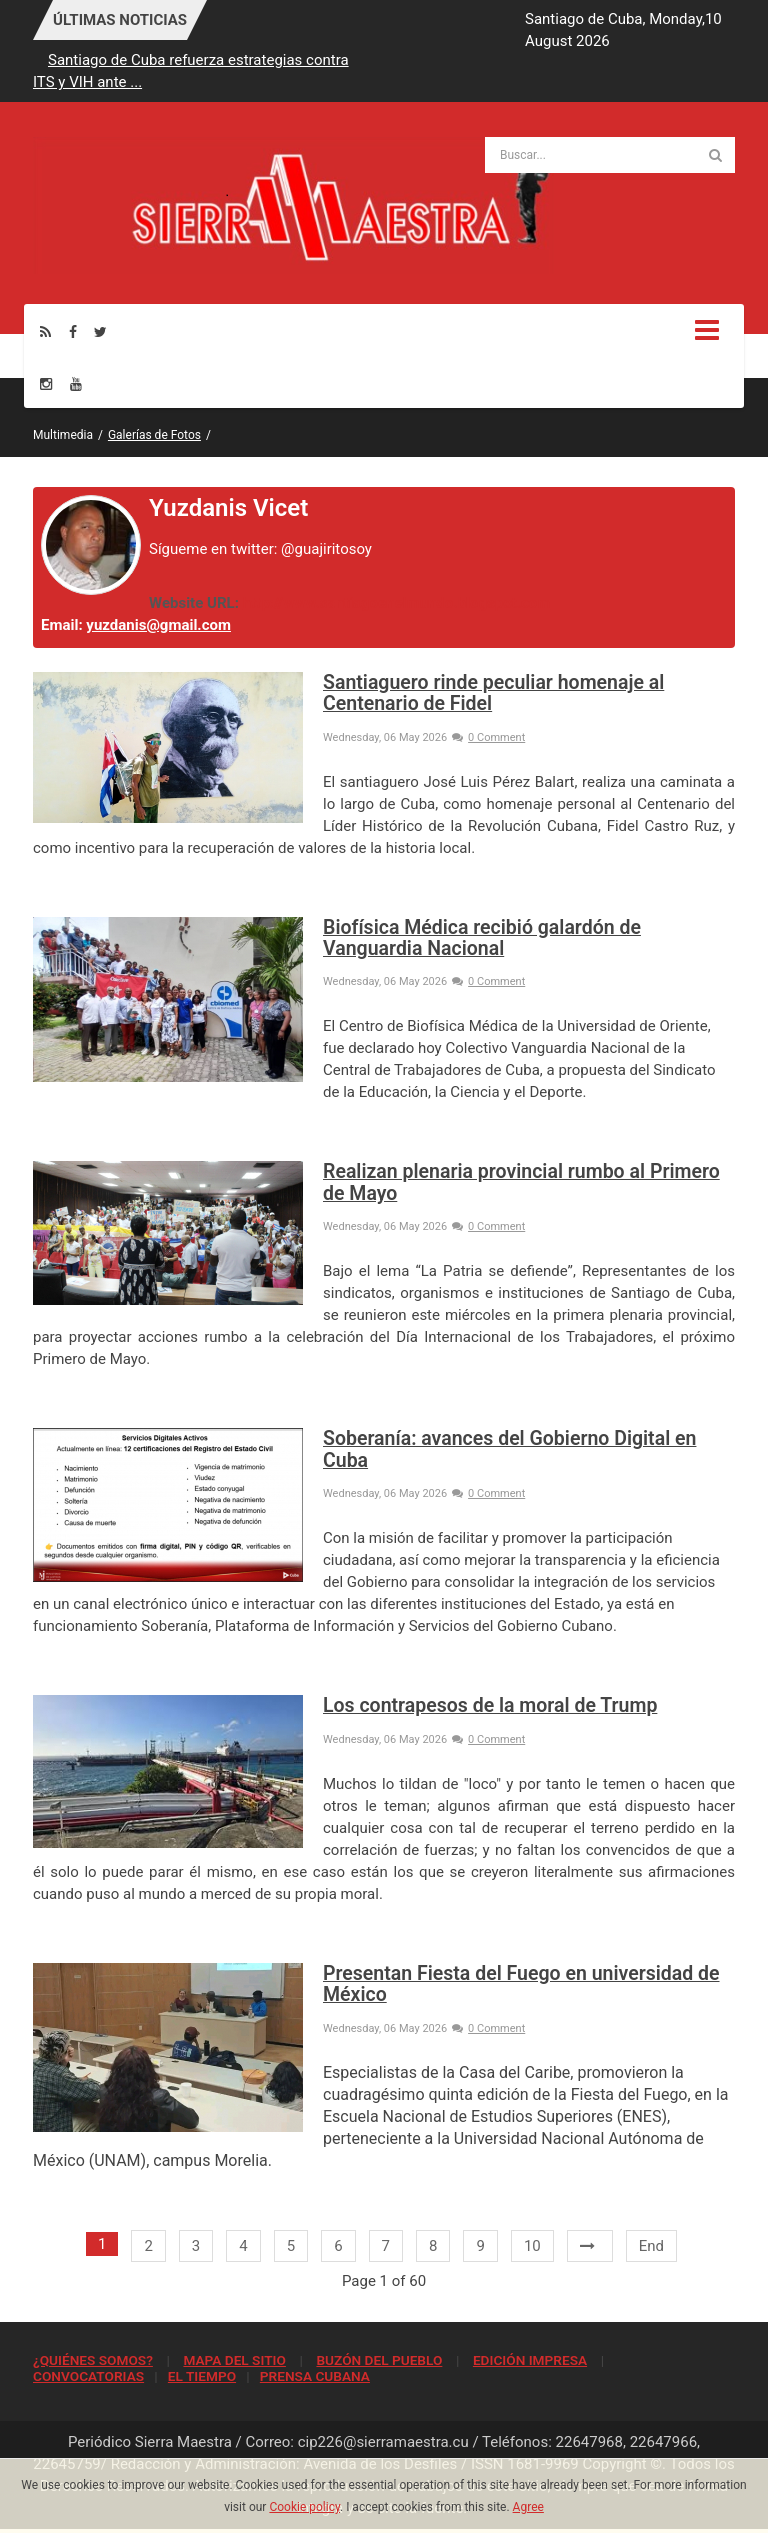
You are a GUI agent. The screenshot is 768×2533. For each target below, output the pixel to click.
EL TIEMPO (202, 2376)
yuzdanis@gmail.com (158, 625)
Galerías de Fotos (154, 435)
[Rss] (45, 331)
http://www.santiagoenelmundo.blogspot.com (397, 603)
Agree (528, 2507)
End (651, 2246)
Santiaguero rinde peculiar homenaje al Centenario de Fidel (493, 693)
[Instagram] (46, 383)
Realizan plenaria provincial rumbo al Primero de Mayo (521, 1182)
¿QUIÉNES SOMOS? (93, 2360)
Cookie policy (304, 2507)
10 (532, 2246)
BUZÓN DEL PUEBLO (379, 2360)
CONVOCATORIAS (88, 2376)
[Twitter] (100, 331)
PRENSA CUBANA (315, 2376)
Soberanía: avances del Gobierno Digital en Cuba (509, 1449)
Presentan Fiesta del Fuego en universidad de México (521, 1984)
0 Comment (488, 737)
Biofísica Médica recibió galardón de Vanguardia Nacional (482, 938)
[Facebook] (73, 331)
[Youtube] (76, 383)
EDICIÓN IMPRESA (530, 2360)
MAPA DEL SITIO (234, 2360)
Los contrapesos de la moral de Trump (490, 1705)
